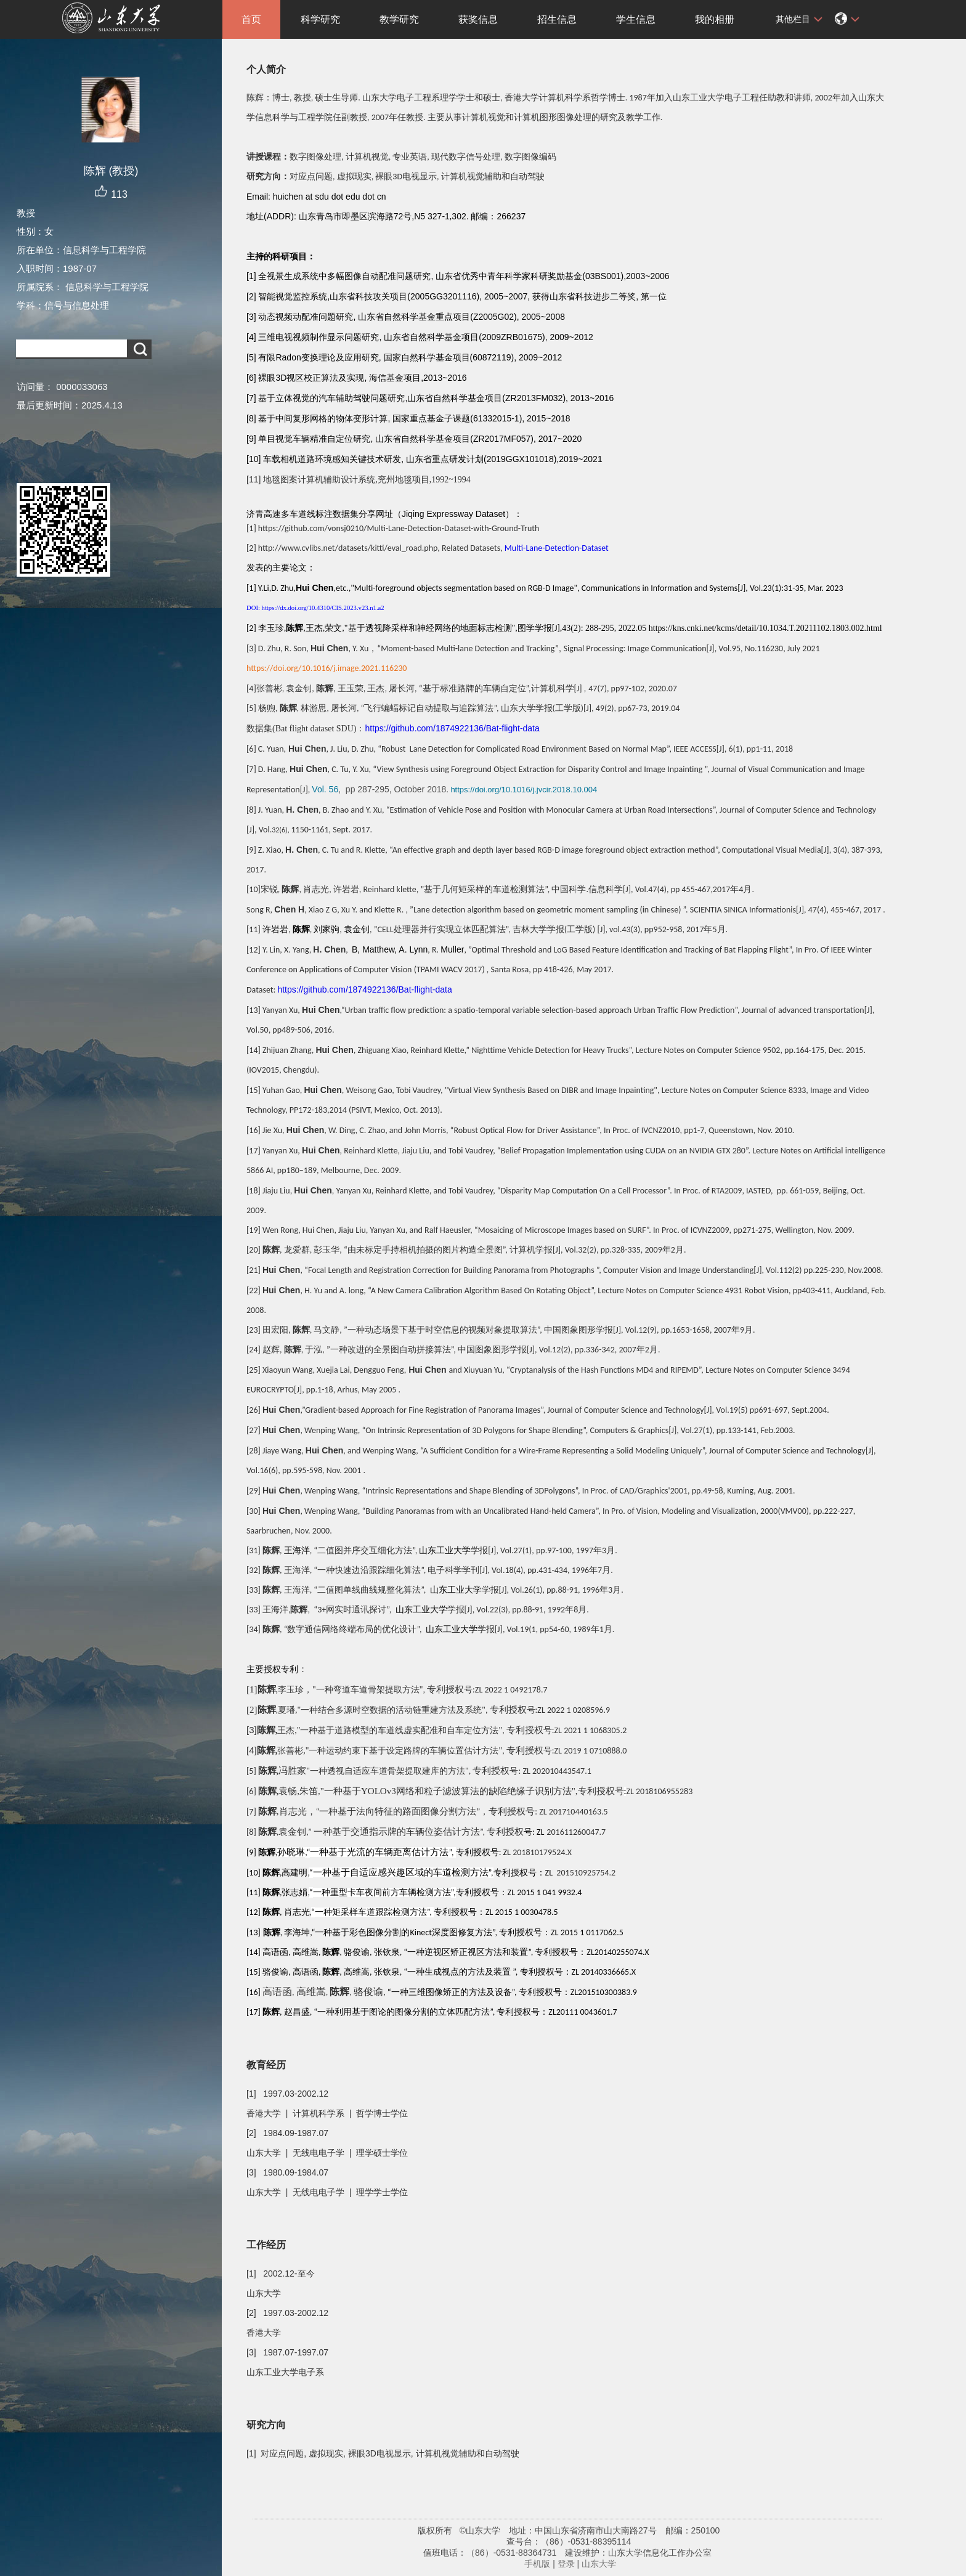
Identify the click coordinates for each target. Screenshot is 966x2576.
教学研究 (399, 19)
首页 (251, 19)
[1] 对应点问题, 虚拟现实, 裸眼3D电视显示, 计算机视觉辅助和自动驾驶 (382, 2453)
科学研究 (320, 19)
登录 (566, 2564)
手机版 (537, 2564)
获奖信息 (478, 19)
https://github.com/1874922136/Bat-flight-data (452, 728)
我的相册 (714, 19)
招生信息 (557, 19)
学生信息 (636, 19)
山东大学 (599, 2564)
